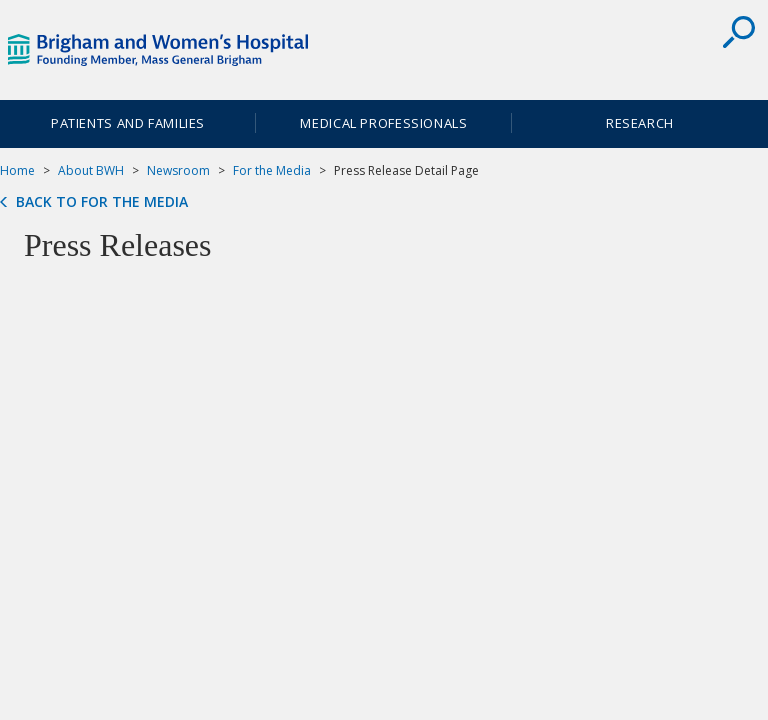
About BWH (91, 170)
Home (17, 170)
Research (640, 123)
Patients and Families (128, 123)
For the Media (272, 170)
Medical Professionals (383, 123)
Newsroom (178, 170)
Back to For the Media (102, 202)
